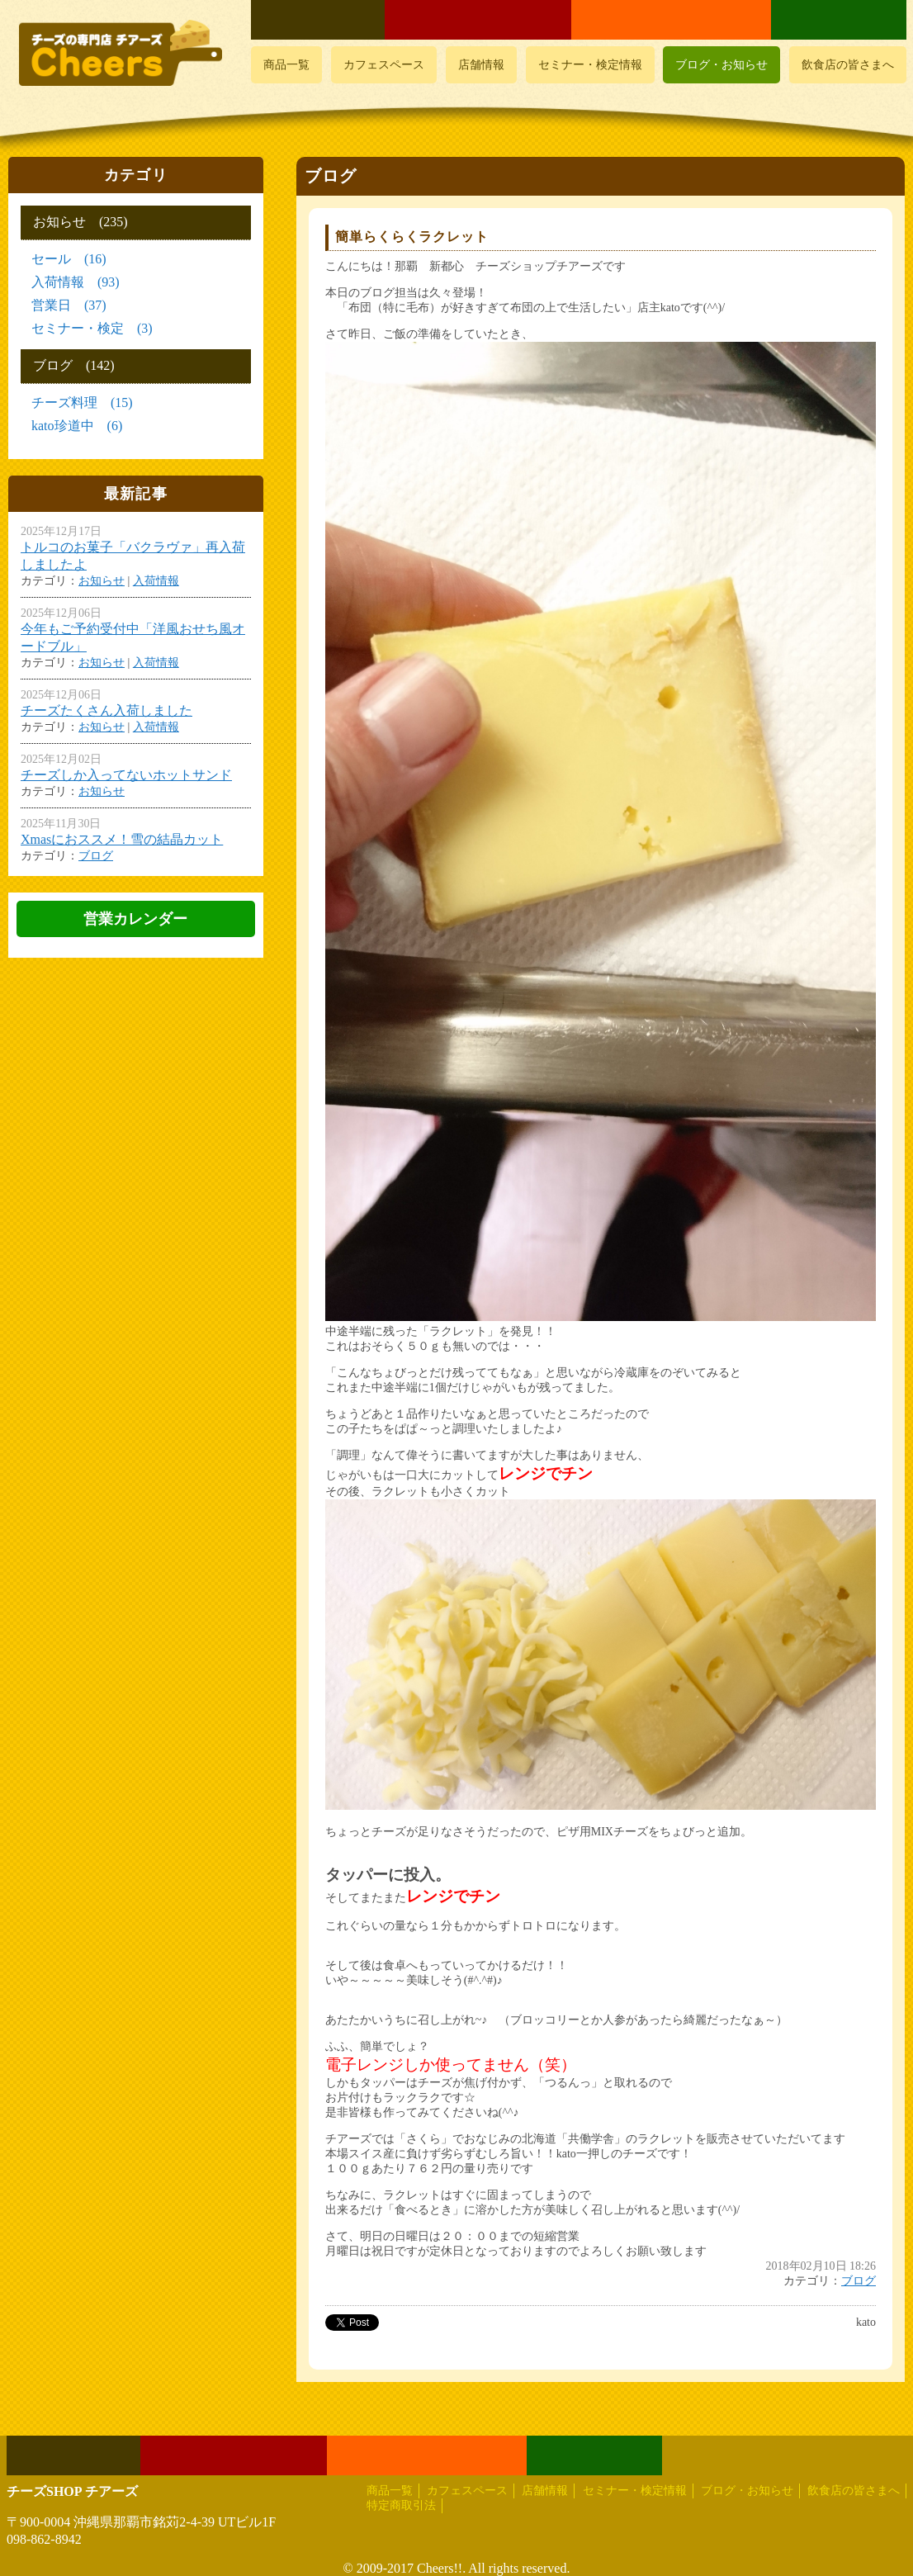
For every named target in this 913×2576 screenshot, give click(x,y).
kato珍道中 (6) (76, 426)
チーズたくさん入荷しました (106, 710)
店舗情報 (481, 65)
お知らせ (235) (80, 222)
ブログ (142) (74, 365)
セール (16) (68, 259)
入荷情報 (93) (75, 282)
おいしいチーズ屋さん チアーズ (122, 53)
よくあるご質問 (318, 20)
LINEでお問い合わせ (838, 20)
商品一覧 (286, 65)
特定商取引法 (401, 2505)
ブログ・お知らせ (721, 65)
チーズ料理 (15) (82, 402)
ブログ (858, 2281)
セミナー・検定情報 (590, 65)
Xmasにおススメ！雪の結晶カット (122, 839)
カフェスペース (383, 65)
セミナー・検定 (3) (92, 328)
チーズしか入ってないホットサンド (126, 775)
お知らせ (101, 581)
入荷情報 (156, 581)
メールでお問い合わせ (671, 20)
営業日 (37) (68, 305)
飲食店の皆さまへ (848, 65)
